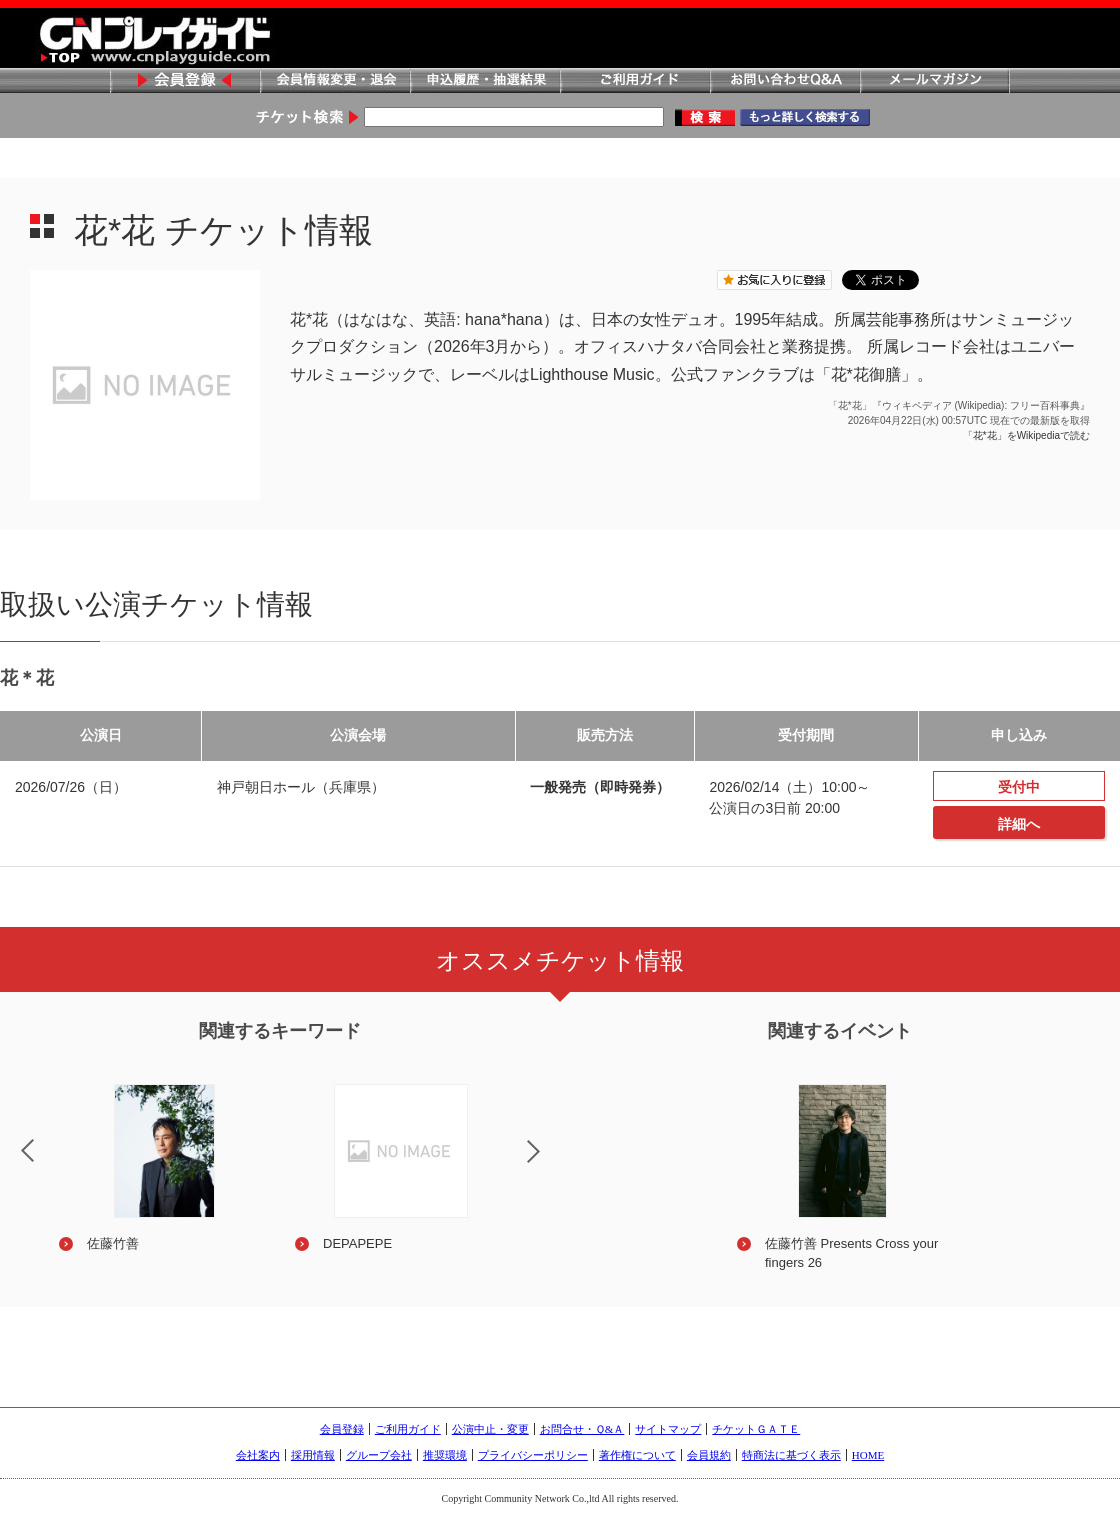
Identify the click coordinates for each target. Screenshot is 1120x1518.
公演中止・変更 (490, 1429)
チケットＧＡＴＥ (756, 1429)
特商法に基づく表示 (791, 1455)
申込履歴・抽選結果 (485, 81)
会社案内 (258, 1455)
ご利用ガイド (635, 81)
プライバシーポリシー (533, 1455)
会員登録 (185, 81)
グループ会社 (379, 1455)
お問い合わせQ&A (785, 81)
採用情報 (313, 1455)
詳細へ (1019, 824)
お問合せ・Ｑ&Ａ (582, 1429)
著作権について (637, 1455)
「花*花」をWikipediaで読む (1026, 435)
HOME (868, 1455)
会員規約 (709, 1455)
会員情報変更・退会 (335, 81)
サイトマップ (668, 1429)
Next (550, 1164)
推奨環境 (445, 1455)
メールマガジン (935, 81)
